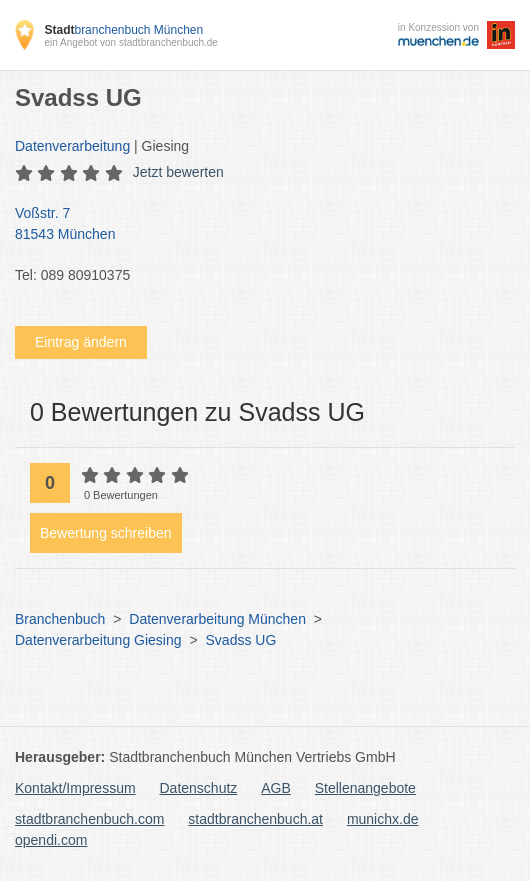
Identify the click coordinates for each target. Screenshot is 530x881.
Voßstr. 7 (255, 225)
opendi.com (51, 840)
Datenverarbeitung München (217, 619)
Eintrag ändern (81, 342)
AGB (276, 788)
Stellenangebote (365, 788)
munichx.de (383, 819)
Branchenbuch (60, 619)
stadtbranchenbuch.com (89, 819)
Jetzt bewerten (178, 172)
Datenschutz (199, 788)
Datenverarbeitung (72, 146)
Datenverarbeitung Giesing (98, 640)
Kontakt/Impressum (75, 788)
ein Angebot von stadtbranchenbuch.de (130, 42)
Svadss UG (241, 640)
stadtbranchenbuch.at (255, 819)
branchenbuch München (123, 30)
